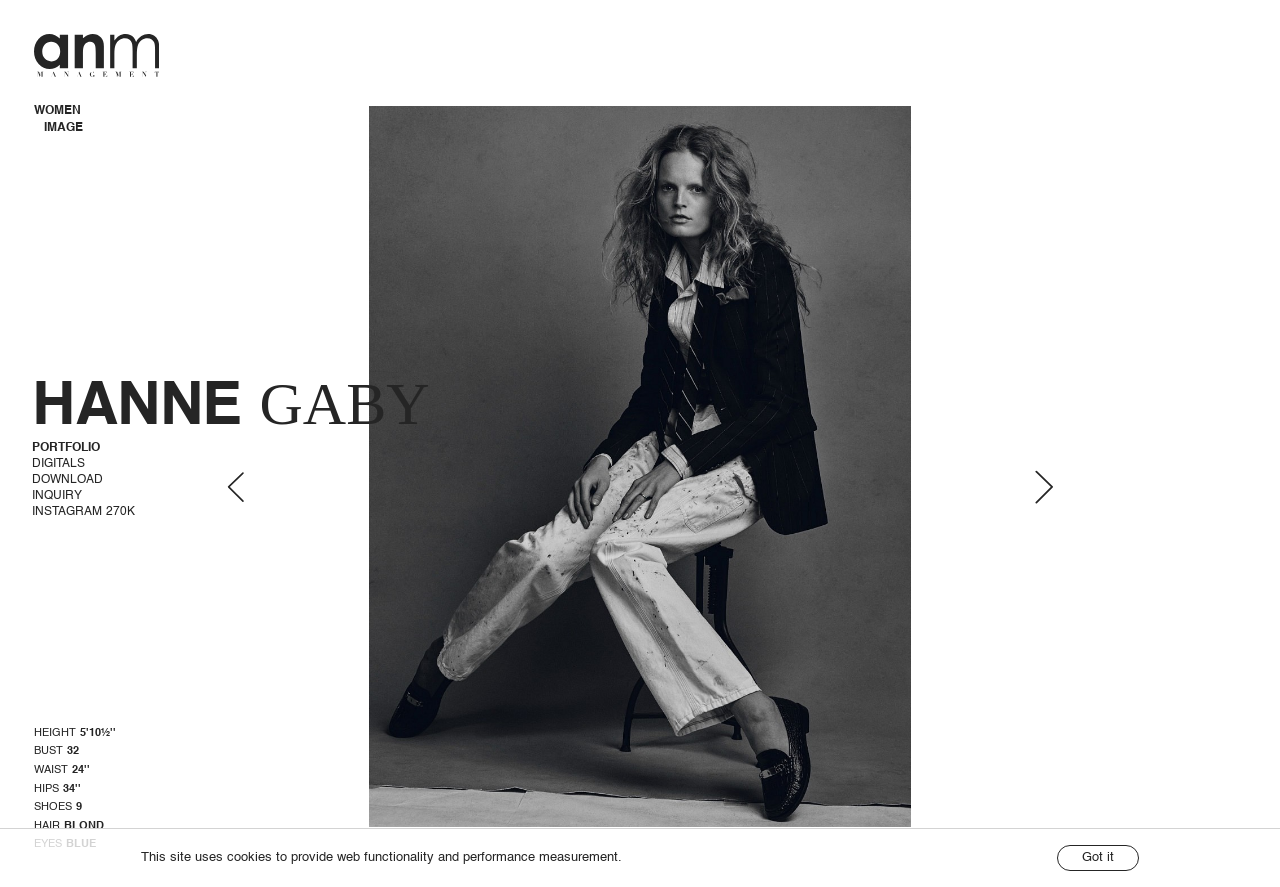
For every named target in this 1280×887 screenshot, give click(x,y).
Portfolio (66, 448)
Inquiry (57, 496)
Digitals (58, 464)
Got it (1098, 857)
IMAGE (63, 128)
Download (67, 480)
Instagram (83, 512)
